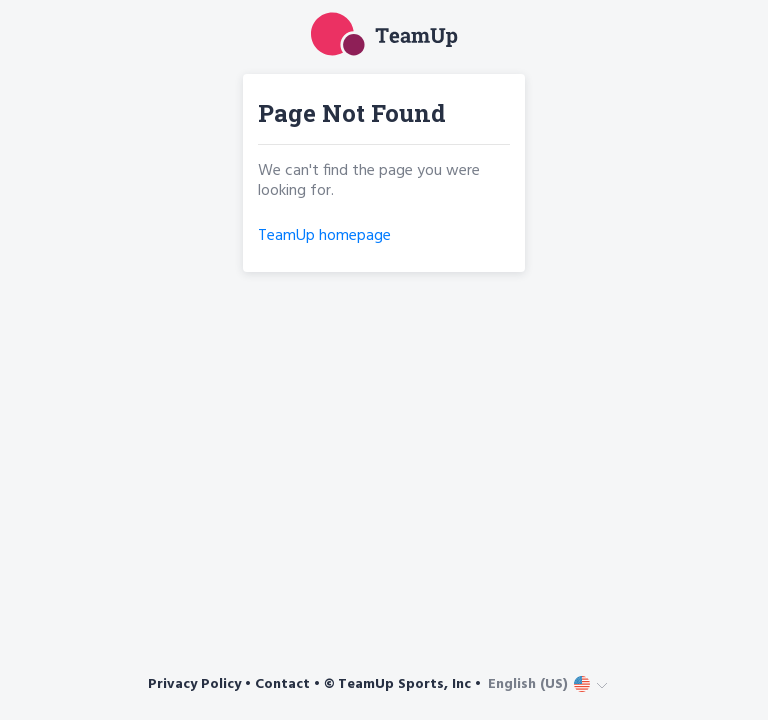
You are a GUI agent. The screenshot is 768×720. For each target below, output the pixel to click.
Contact (282, 684)
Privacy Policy (194, 684)
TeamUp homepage (324, 236)
